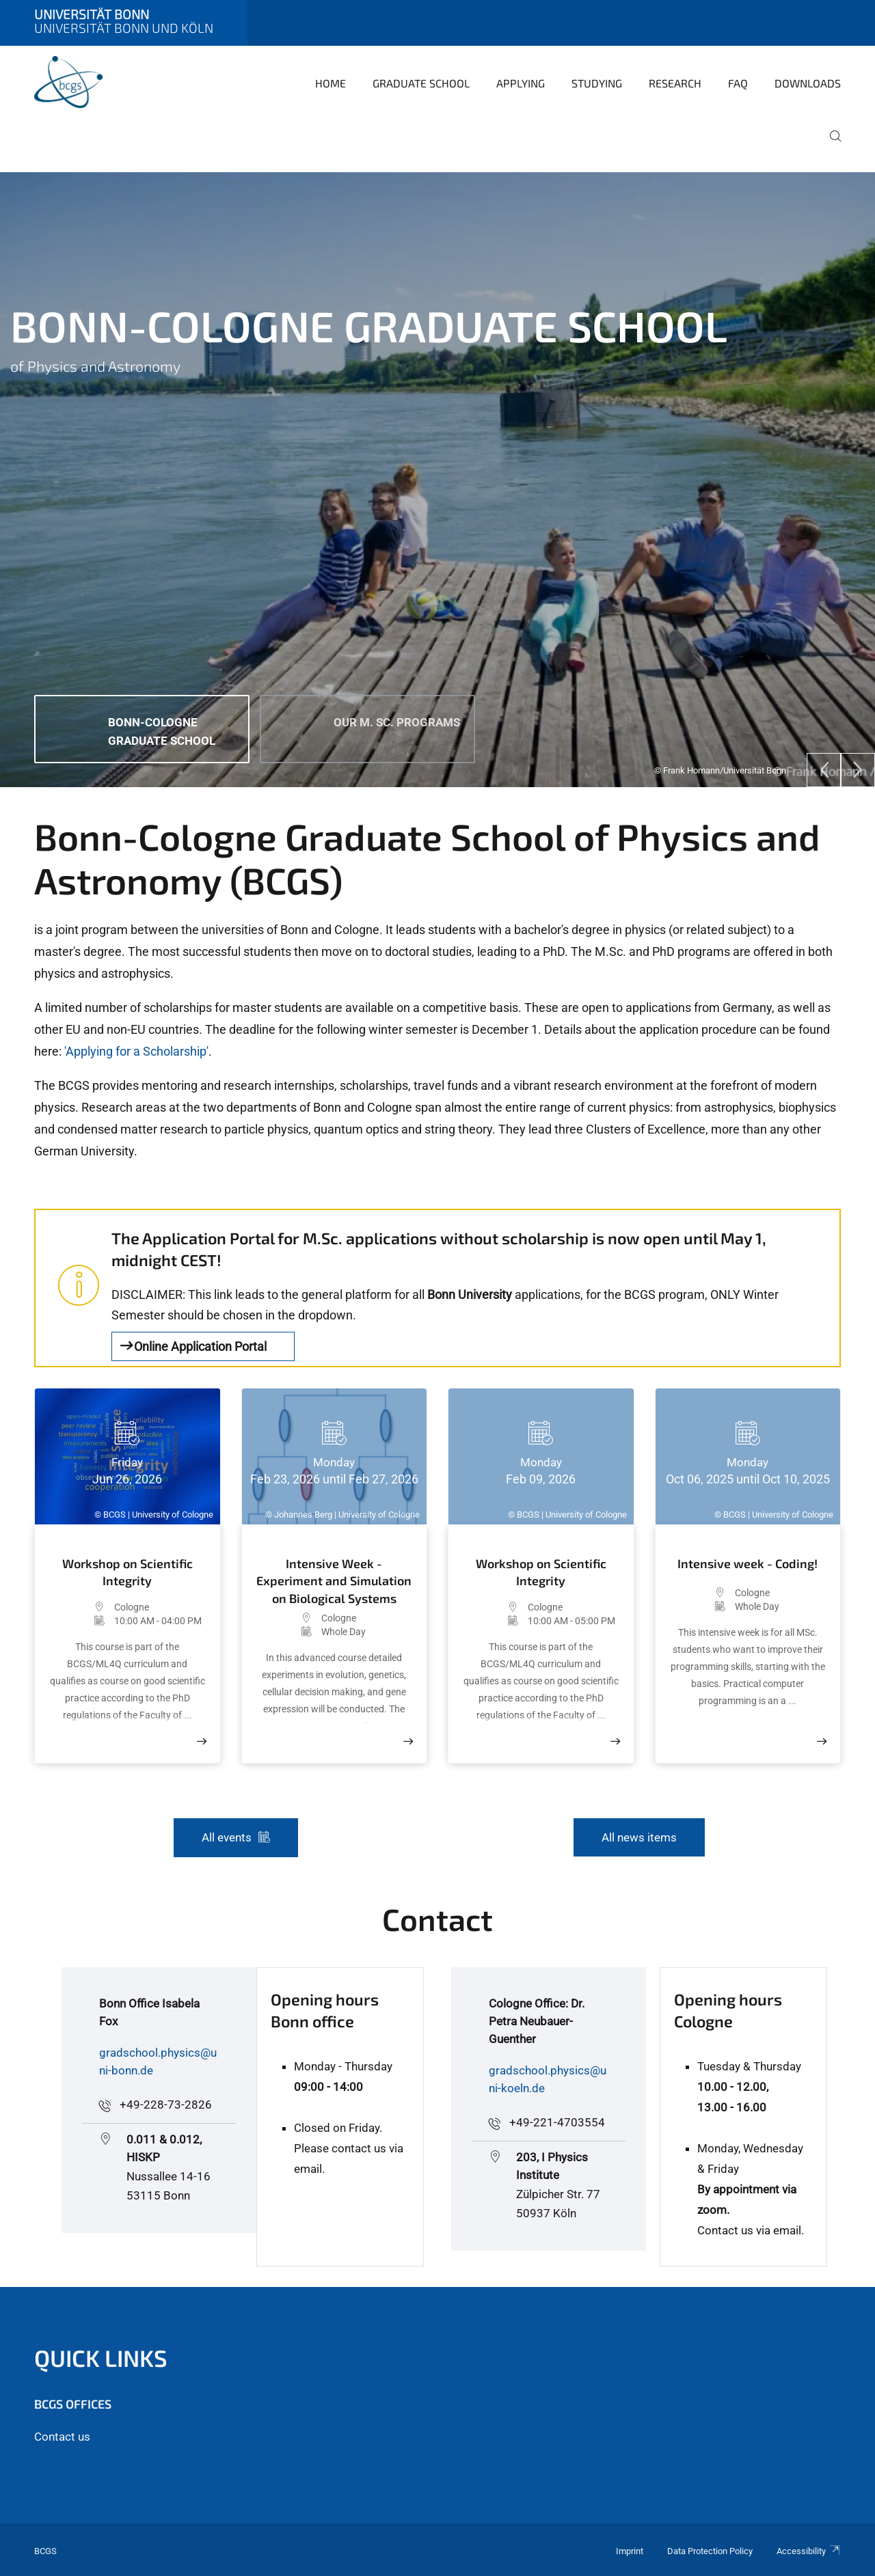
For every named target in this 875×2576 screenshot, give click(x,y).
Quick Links (100, 2358)
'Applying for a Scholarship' (136, 1051)
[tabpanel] (437, 479)
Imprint (629, 2551)
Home (330, 83)
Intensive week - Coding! (747, 1563)
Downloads (808, 83)
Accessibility (809, 2551)
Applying (520, 83)
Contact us (62, 2436)
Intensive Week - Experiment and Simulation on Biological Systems (334, 1580)
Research (675, 83)
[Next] (858, 770)
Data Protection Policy (710, 2551)
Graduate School (421, 83)
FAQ (738, 83)
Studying (596, 83)
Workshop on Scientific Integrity (127, 1572)
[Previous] (824, 770)
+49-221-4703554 (557, 2122)
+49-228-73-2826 (166, 2104)
